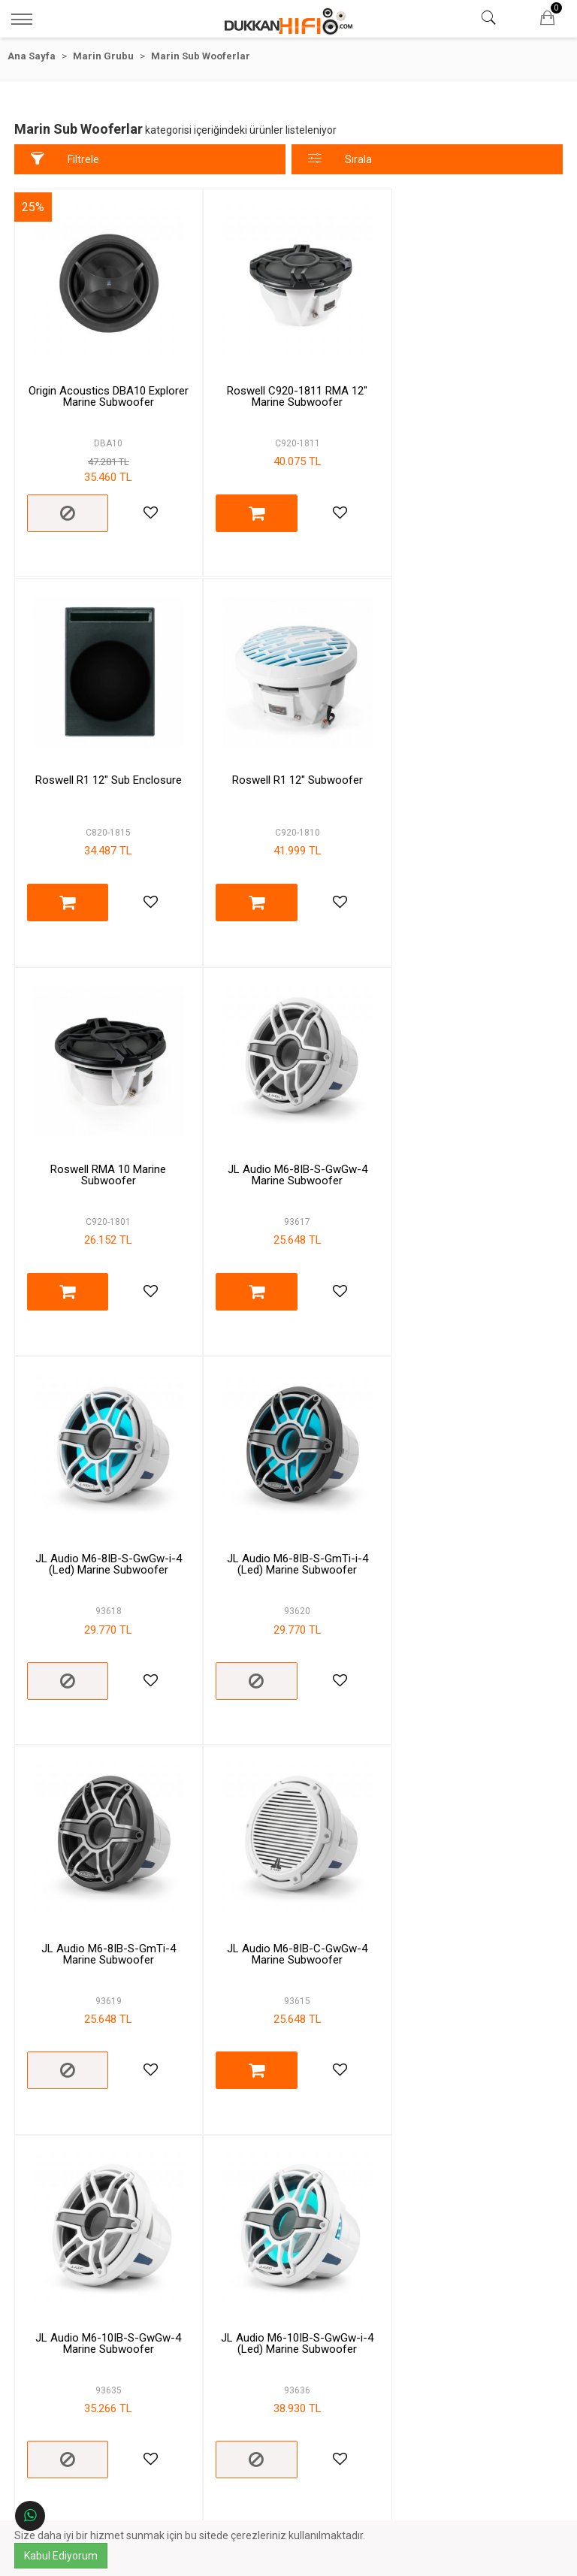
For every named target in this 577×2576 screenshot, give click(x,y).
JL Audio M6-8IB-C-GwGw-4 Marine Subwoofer (105, 1537)
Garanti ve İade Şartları (151, 2355)
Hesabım (425, 2240)
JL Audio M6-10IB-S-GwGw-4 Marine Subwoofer (288, 1537)
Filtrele (65, 159)
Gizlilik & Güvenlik (151, 2399)
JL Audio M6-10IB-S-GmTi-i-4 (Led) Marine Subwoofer (106, 1920)
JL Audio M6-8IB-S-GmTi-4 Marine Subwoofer (471, 1155)
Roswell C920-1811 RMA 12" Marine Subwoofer (288, 390)
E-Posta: (425, 2378)
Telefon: (425, 2355)
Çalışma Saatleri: (425, 2407)
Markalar (425, 2218)
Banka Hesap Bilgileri (152, 2422)
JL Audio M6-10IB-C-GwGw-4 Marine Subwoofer (471, 1920)
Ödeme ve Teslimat (151, 2378)
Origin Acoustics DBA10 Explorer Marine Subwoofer (106, 390)
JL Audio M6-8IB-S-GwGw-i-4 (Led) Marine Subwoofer (105, 1155)
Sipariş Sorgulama (425, 2284)
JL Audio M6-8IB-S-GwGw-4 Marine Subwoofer (471, 772)
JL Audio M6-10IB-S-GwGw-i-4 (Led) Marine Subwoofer (471, 1537)
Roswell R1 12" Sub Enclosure (471, 385)
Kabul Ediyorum (61, 2556)
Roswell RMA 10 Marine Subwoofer (288, 772)
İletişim (425, 2263)
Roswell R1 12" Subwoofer (106, 767)
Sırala (340, 159)
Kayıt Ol (330, 2497)
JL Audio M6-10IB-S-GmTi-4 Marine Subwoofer (288, 1920)
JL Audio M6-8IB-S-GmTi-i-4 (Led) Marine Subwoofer (288, 1155)
